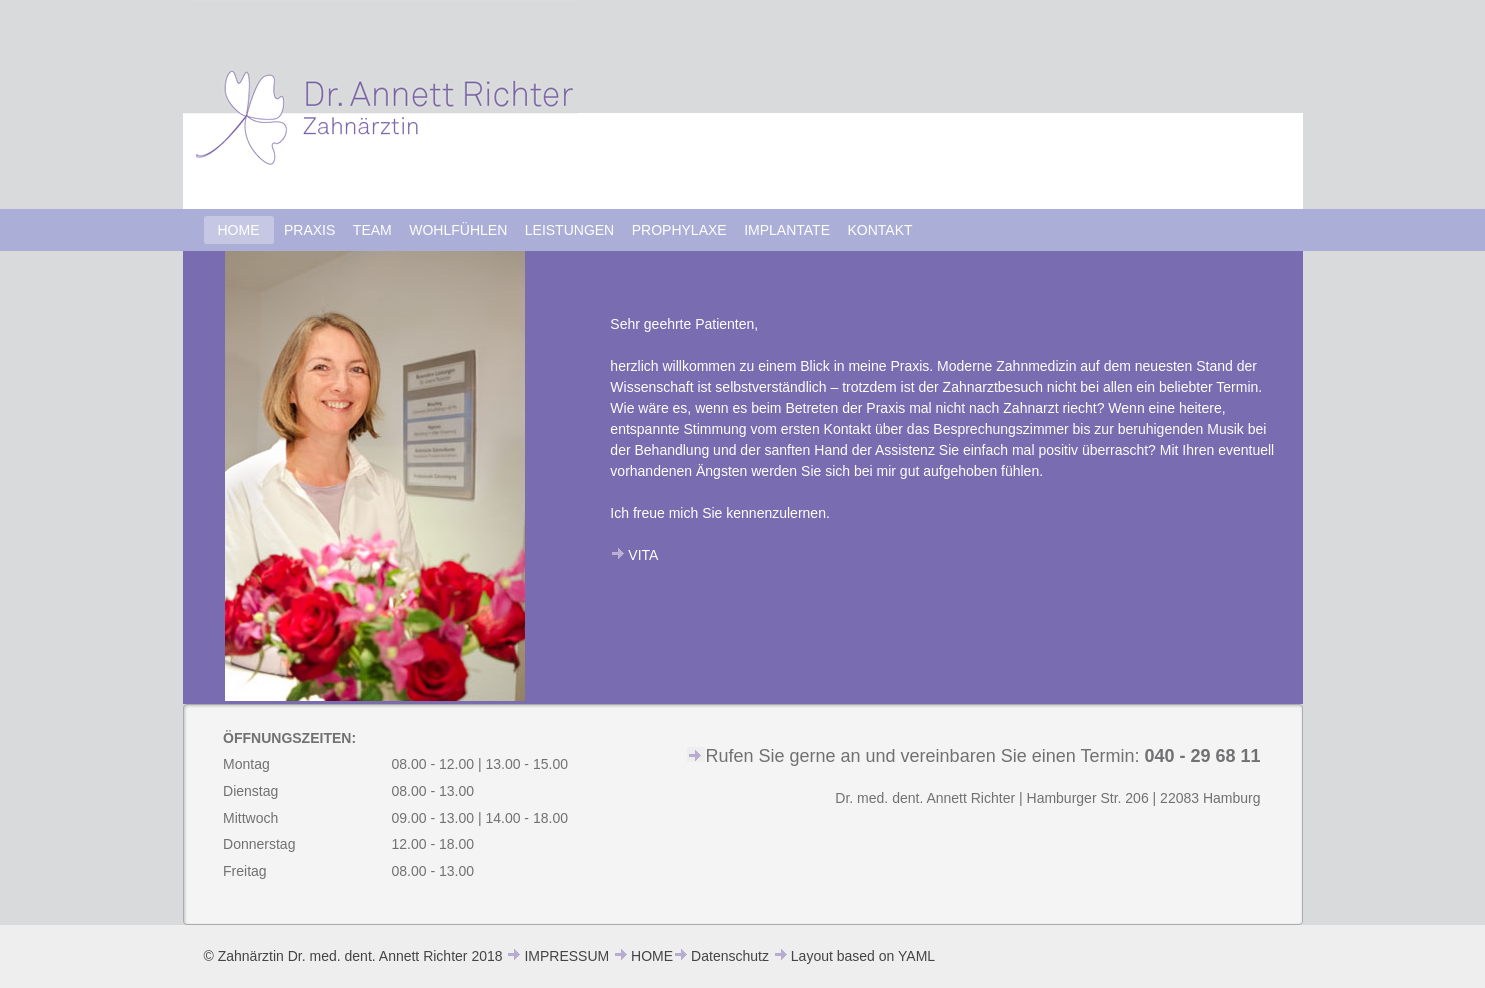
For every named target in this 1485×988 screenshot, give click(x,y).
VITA (643, 555)
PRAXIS (309, 230)
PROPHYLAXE (679, 230)
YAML (916, 956)
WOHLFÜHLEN (458, 230)
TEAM (372, 230)
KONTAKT (880, 230)
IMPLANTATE (787, 230)
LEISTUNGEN (569, 230)
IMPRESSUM (566, 956)
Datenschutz (730, 956)
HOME (239, 230)
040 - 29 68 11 (1202, 756)
